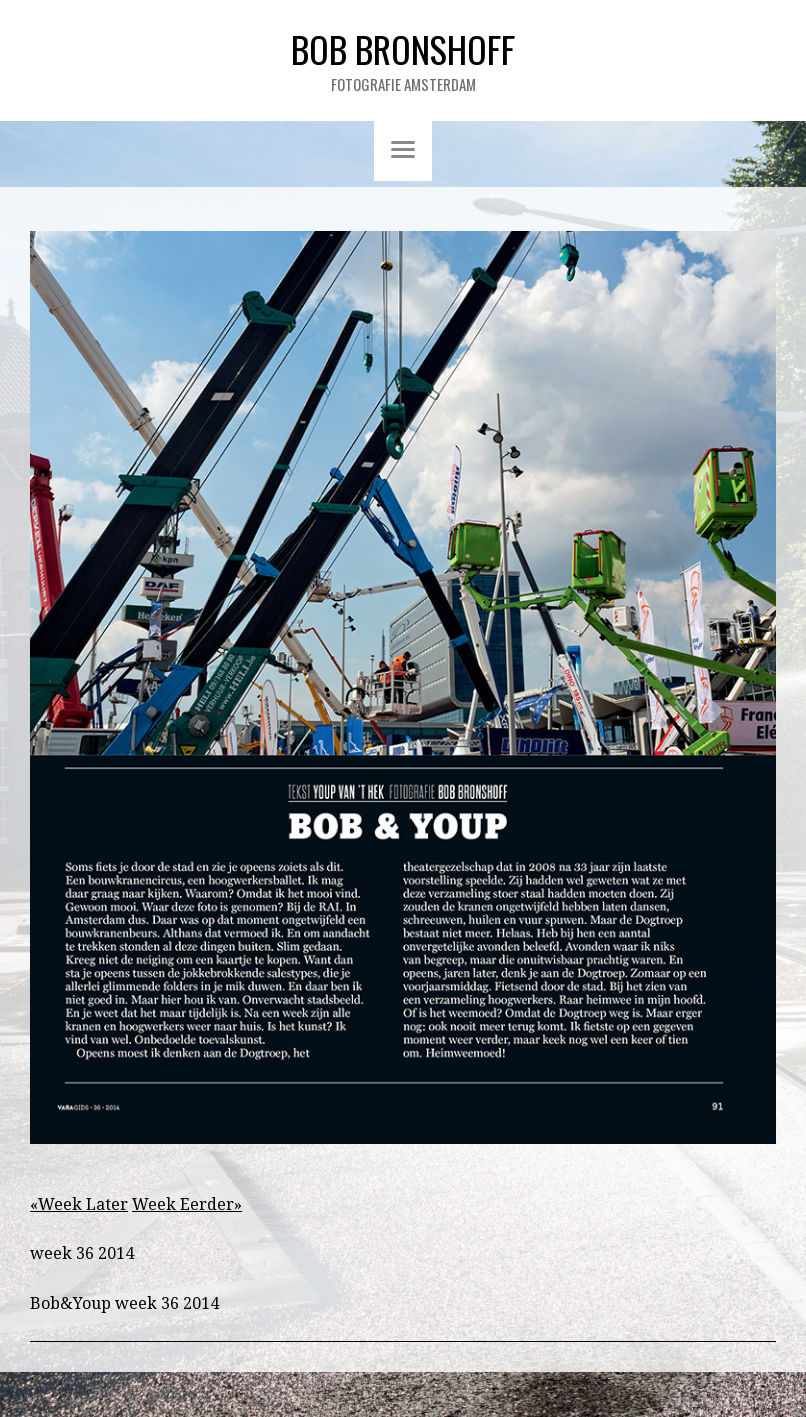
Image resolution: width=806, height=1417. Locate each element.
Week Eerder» (187, 1204)
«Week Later (79, 1204)
